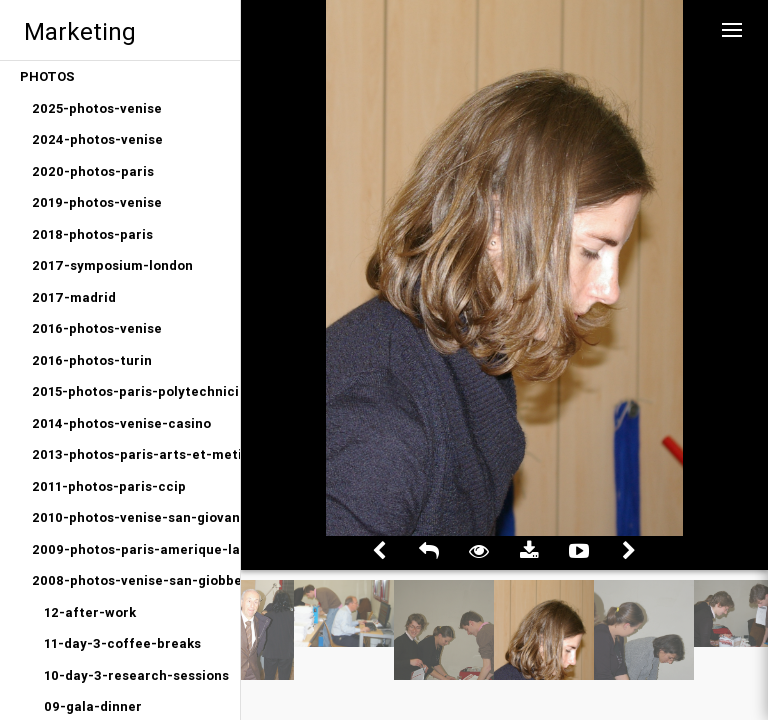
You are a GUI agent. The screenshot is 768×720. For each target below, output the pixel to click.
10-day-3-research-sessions (136, 675)
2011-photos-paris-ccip (109, 486)
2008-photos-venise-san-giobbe (136, 580)
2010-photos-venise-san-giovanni (136, 517)
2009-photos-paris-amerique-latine (136, 549)
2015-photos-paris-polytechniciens (136, 391)
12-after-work (90, 612)
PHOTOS (47, 76)
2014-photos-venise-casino (121, 423)
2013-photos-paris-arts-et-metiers (136, 454)
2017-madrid (74, 297)
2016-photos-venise (97, 328)
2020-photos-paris (93, 171)
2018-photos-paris (92, 234)
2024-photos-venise (97, 139)
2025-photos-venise (97, 108)
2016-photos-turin (92, 360)
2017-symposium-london (112, 265)
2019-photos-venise (97, 202)
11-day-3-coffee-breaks (122, 643)
